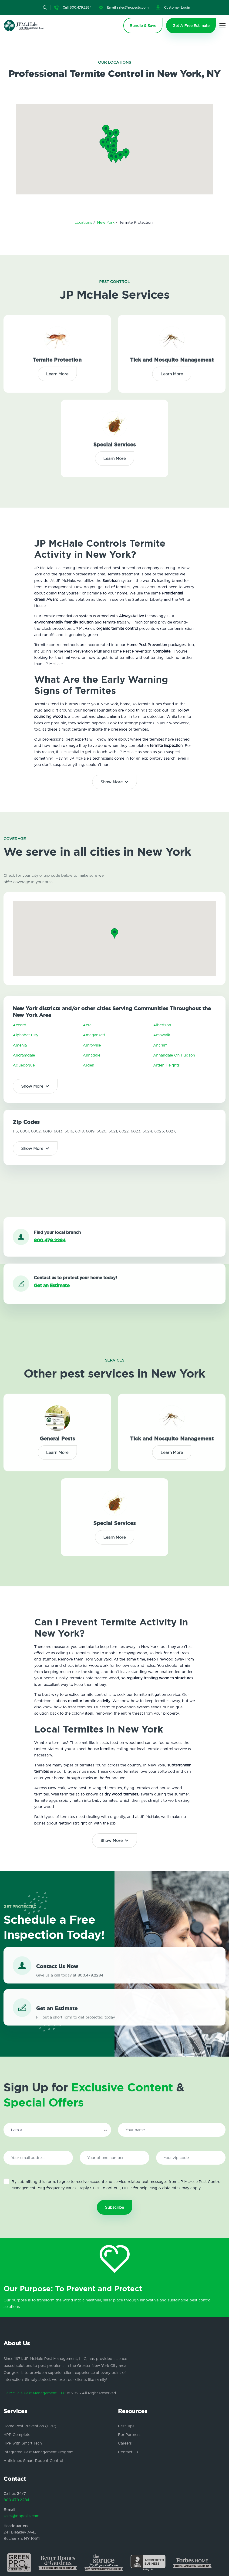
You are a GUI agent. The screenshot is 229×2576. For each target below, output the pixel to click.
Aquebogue (24, 1065)
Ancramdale (24, 1055)
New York (106, 222)
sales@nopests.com (21, 2516)
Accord (19, 1025)
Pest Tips (126, 2426)
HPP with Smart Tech (22, 2443)
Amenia (20, 1045)
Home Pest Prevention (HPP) (29, 2426)
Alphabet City (25, 1035)
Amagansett (94, 1035)
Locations (83, 222)
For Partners (129, 2434)
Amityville (92, 1045)
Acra (87, 1025)
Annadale (91, 1055)
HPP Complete (16, 2434)
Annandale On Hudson (174, 1055)
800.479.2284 (16, 2499)
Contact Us (128, 2452)
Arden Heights (166, 1065)
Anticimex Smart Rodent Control (33, 2460)
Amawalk (161, 1035)
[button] (113, 151)
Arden (88, 1065)
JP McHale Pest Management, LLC (34, 2393)
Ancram (160, 1045)
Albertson (162, 1025)
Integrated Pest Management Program (38, 2452)
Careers (125, 2443)
